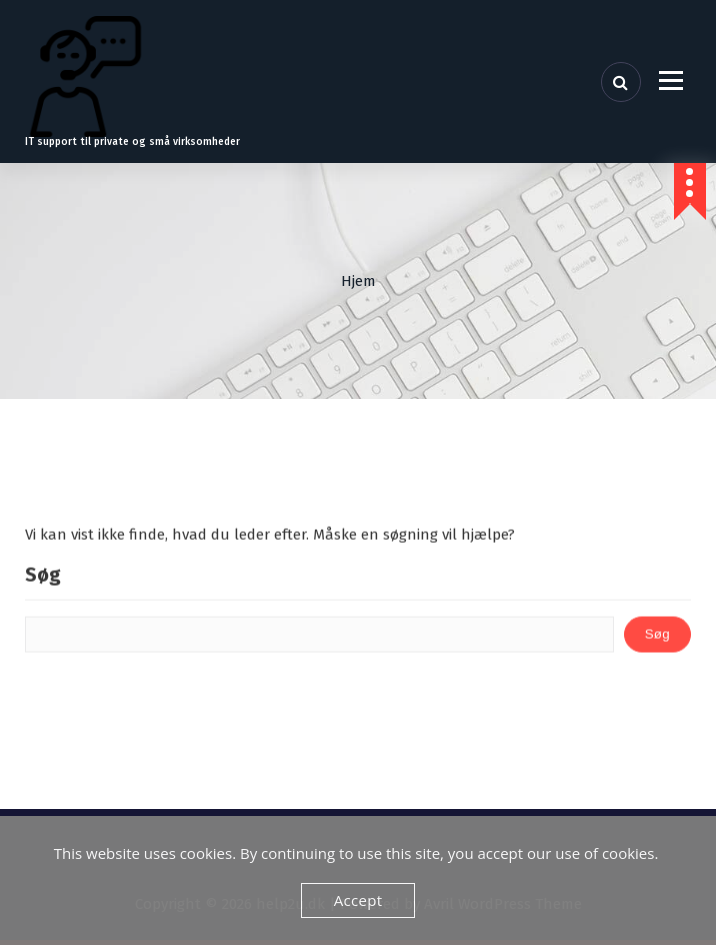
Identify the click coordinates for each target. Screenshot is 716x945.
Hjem (358, 281)
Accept (358, 900)
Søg (43, 588)
